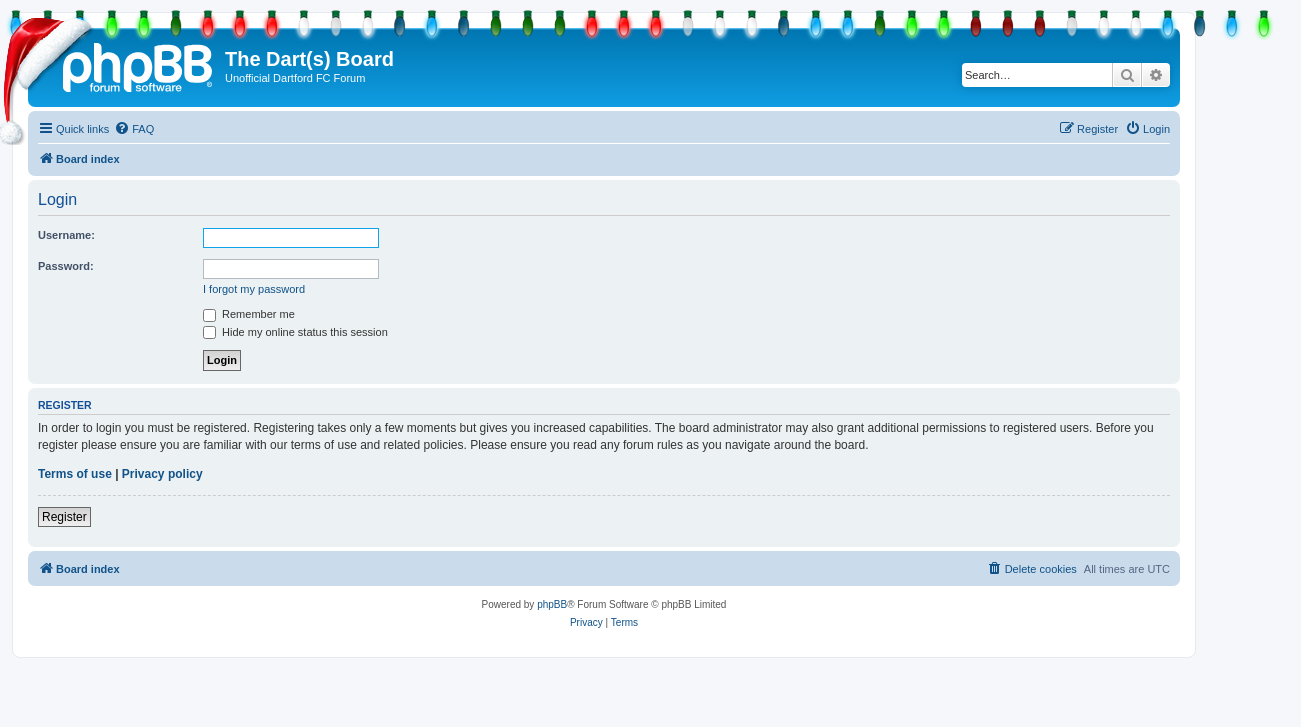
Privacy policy (162, 474)
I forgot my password (254, 289)
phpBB (552, 604)
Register (64, 517)
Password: (66, 266)
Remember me (249, 314)
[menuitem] (134, 129)
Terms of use (75, 474)
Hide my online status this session (295, 332)
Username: (66, 235)
